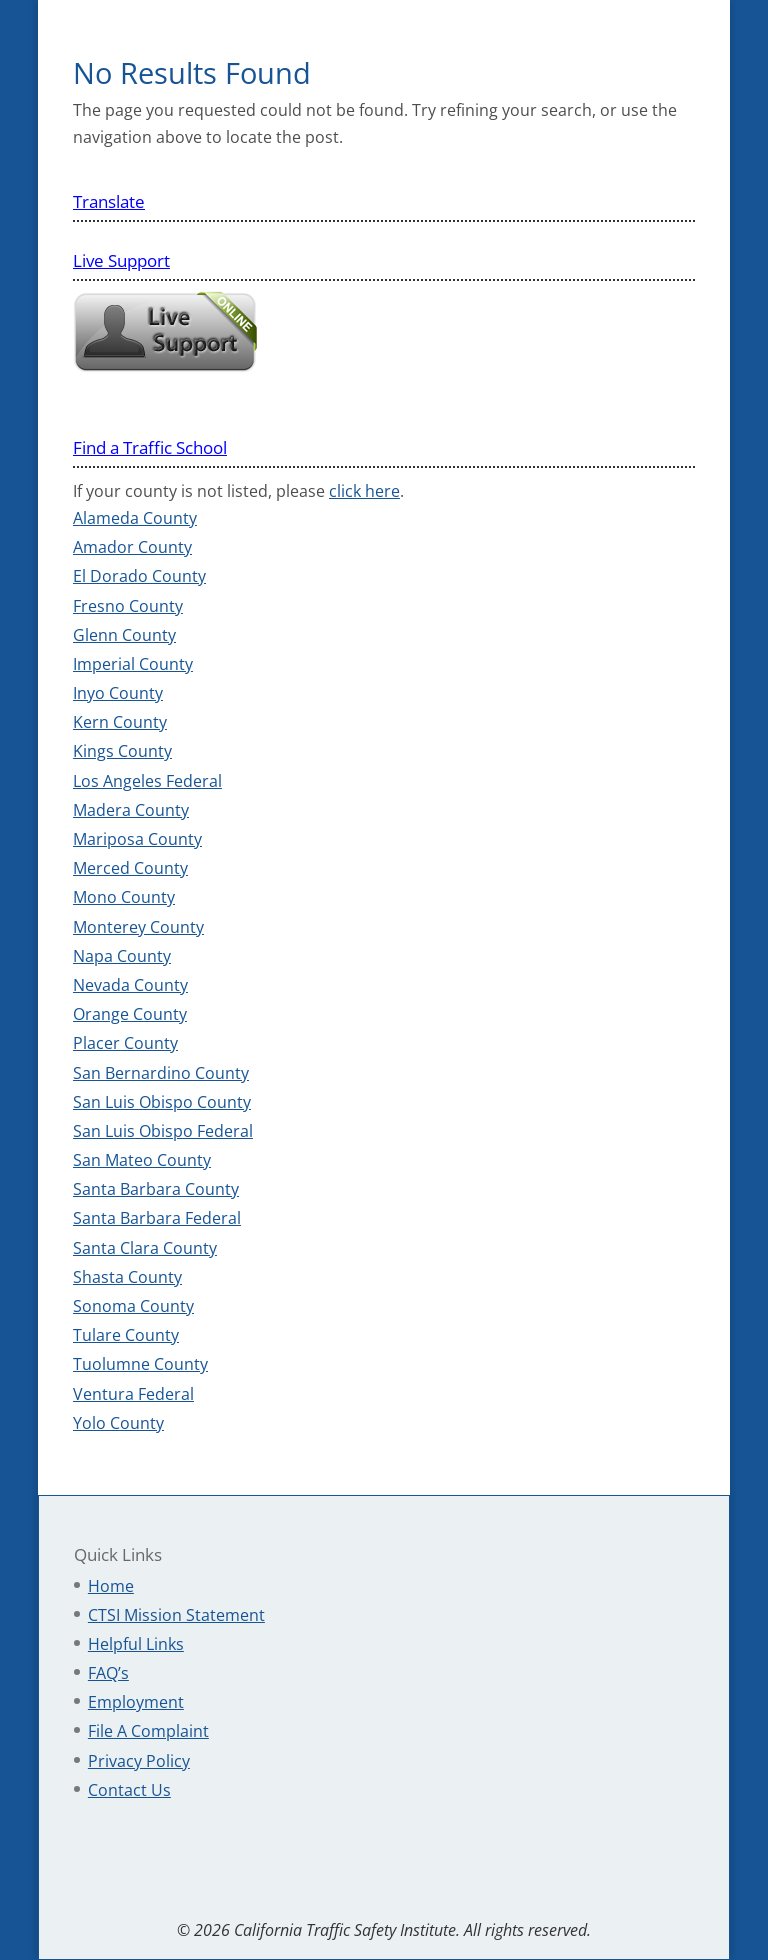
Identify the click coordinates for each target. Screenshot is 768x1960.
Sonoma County (133, 1306)
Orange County (130, 1014)
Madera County (131, 810)
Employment (136, 1702)
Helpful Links (136, 1644)
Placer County (125, 1043)
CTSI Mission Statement (176, 1615)
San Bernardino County (161, 1073)
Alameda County (135, 518)
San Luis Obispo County (162, 1102)
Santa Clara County (145, 1248)
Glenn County (124, 635)
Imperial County (133, 664)
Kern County (120, 722)
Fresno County (128, 606)
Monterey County (138, 927)
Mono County (124, 897)
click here (364, 491)
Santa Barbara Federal (157, 1218)
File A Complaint (148, 1731)
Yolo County (118, 1423)
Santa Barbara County (156, 1189)
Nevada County (130, 985)
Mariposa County (137, 839)
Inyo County (118, 693)
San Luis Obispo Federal (163, 1131)
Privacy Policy (139, 1761)
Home (111, 1586)
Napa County (122, 956)
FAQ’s (108, 1673)
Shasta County (127, 1277)
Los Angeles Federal (147, 781)
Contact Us (129, 1790)
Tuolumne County (140, 1364)
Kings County (122, 751)
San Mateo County (142, 1160)
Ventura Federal (133, 1394)
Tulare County (126, 1335)
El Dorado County (139, 576)
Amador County (132, 547)
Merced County (130, 868)
